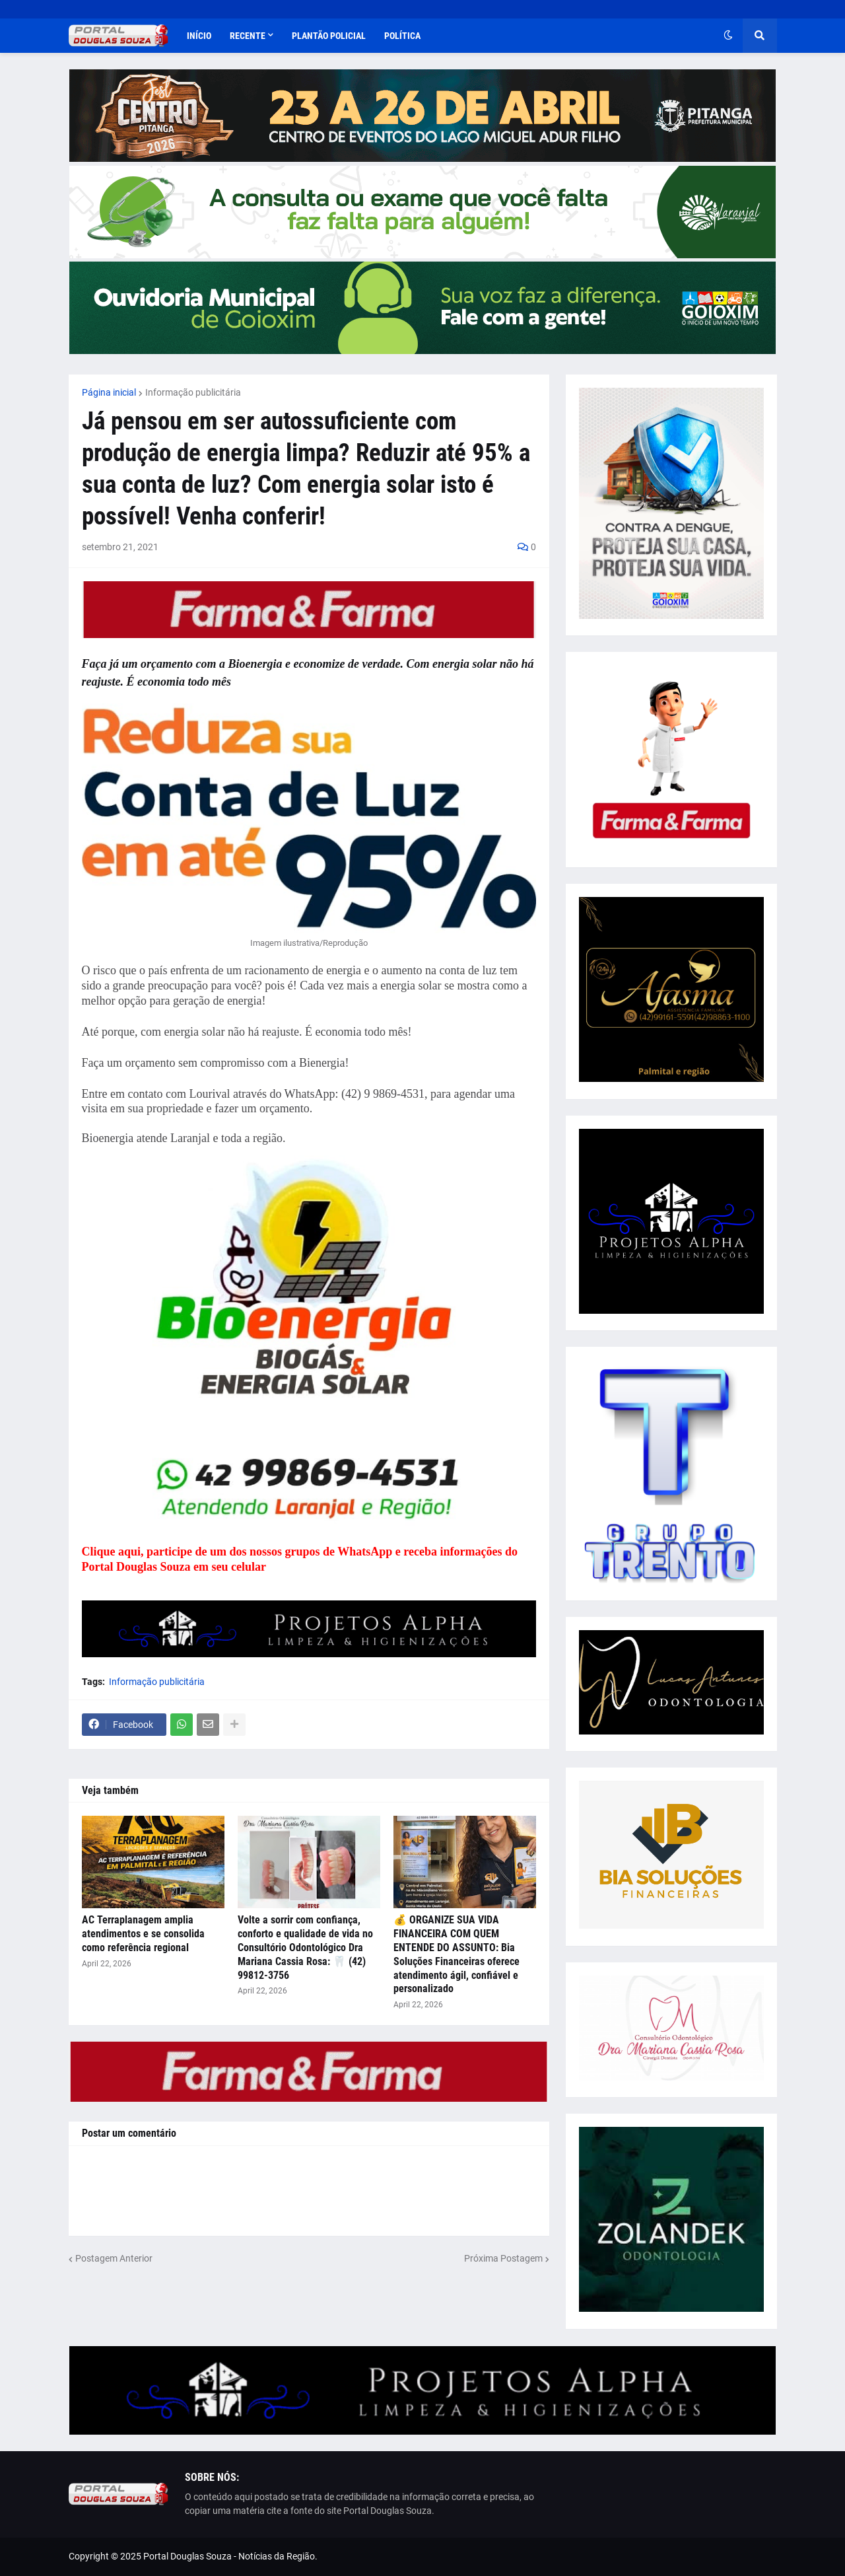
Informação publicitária (193, 392)
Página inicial (109, 392)
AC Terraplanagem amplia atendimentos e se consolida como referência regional (143, 1934)
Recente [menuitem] (247, 35)
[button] (728, 35)
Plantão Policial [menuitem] (329, 35)
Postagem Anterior (113, 2258)
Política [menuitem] (402, 35)
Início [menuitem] (199, 35)
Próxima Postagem (503, 2258)
